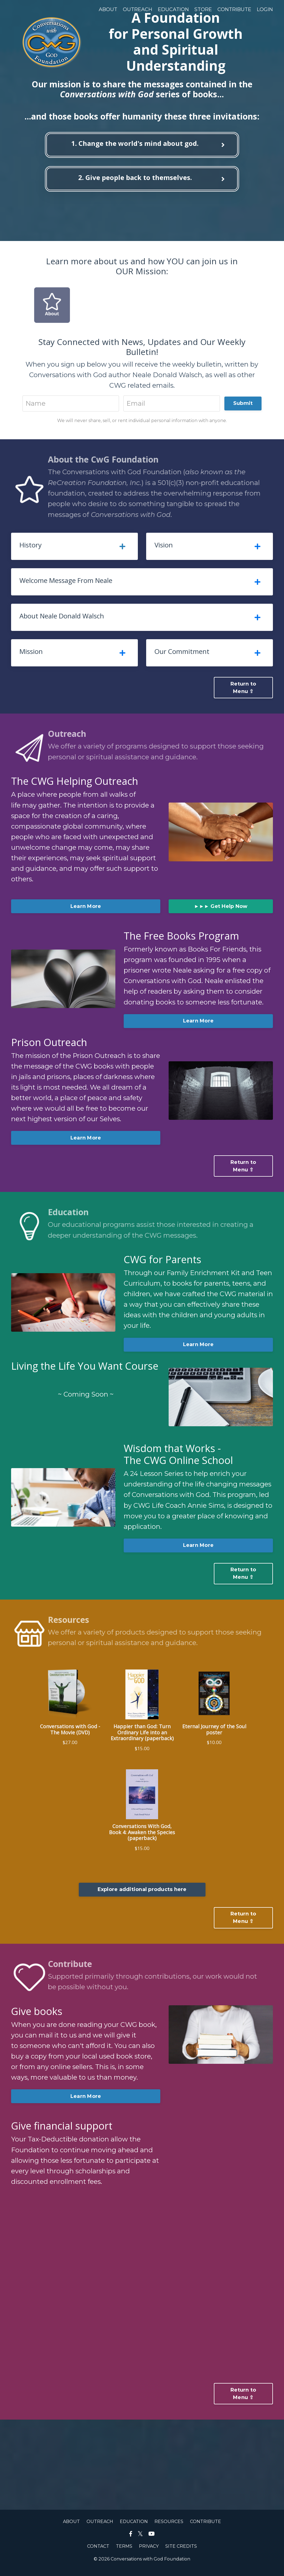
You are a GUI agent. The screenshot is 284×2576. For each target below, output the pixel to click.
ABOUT (108, 9)
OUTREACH (137, 9)
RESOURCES (168, 2526)
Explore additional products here (142, 1894)
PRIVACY (149, 2551)
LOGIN (265, 9)
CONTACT (98, 2551)
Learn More (85, 908)
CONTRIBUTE (234, 9)
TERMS (124, 2551)
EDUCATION (173, 9)
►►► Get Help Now (220, 908)
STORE (203, 9)
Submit (243, 404)
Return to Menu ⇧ (243, 689)
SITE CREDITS (181, 2551)
